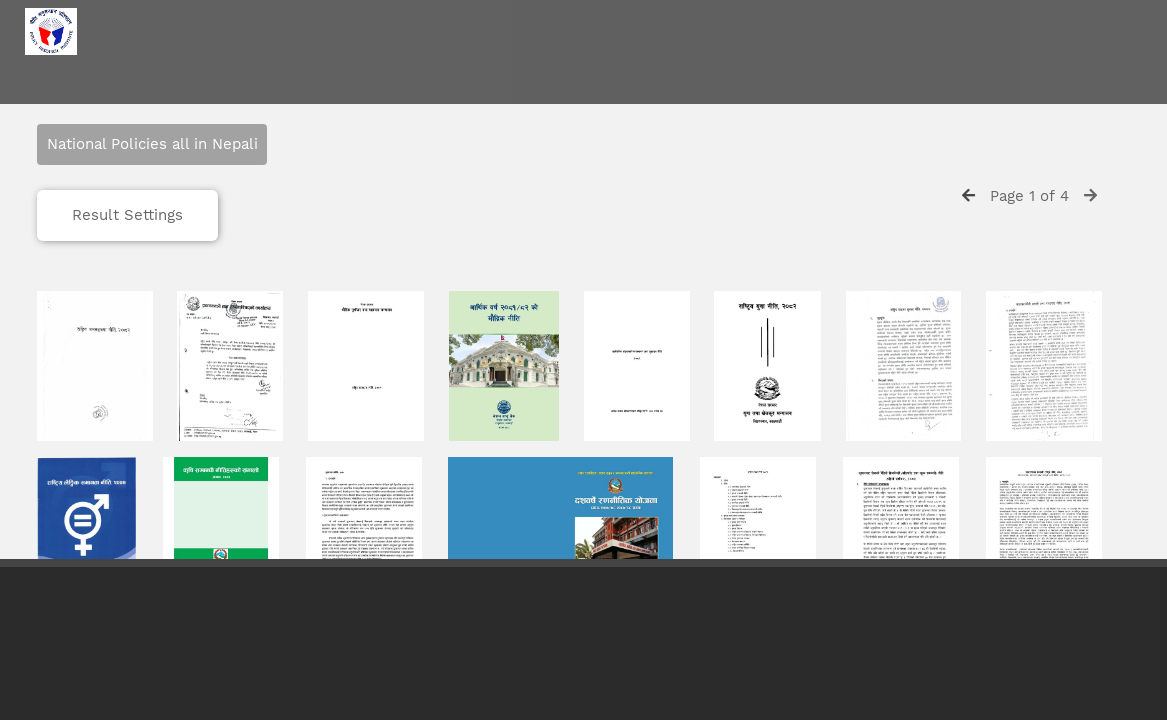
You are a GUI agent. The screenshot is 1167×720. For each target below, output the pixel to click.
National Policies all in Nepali (152, 144)
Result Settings (127, 215)
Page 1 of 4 (1029, 196)
